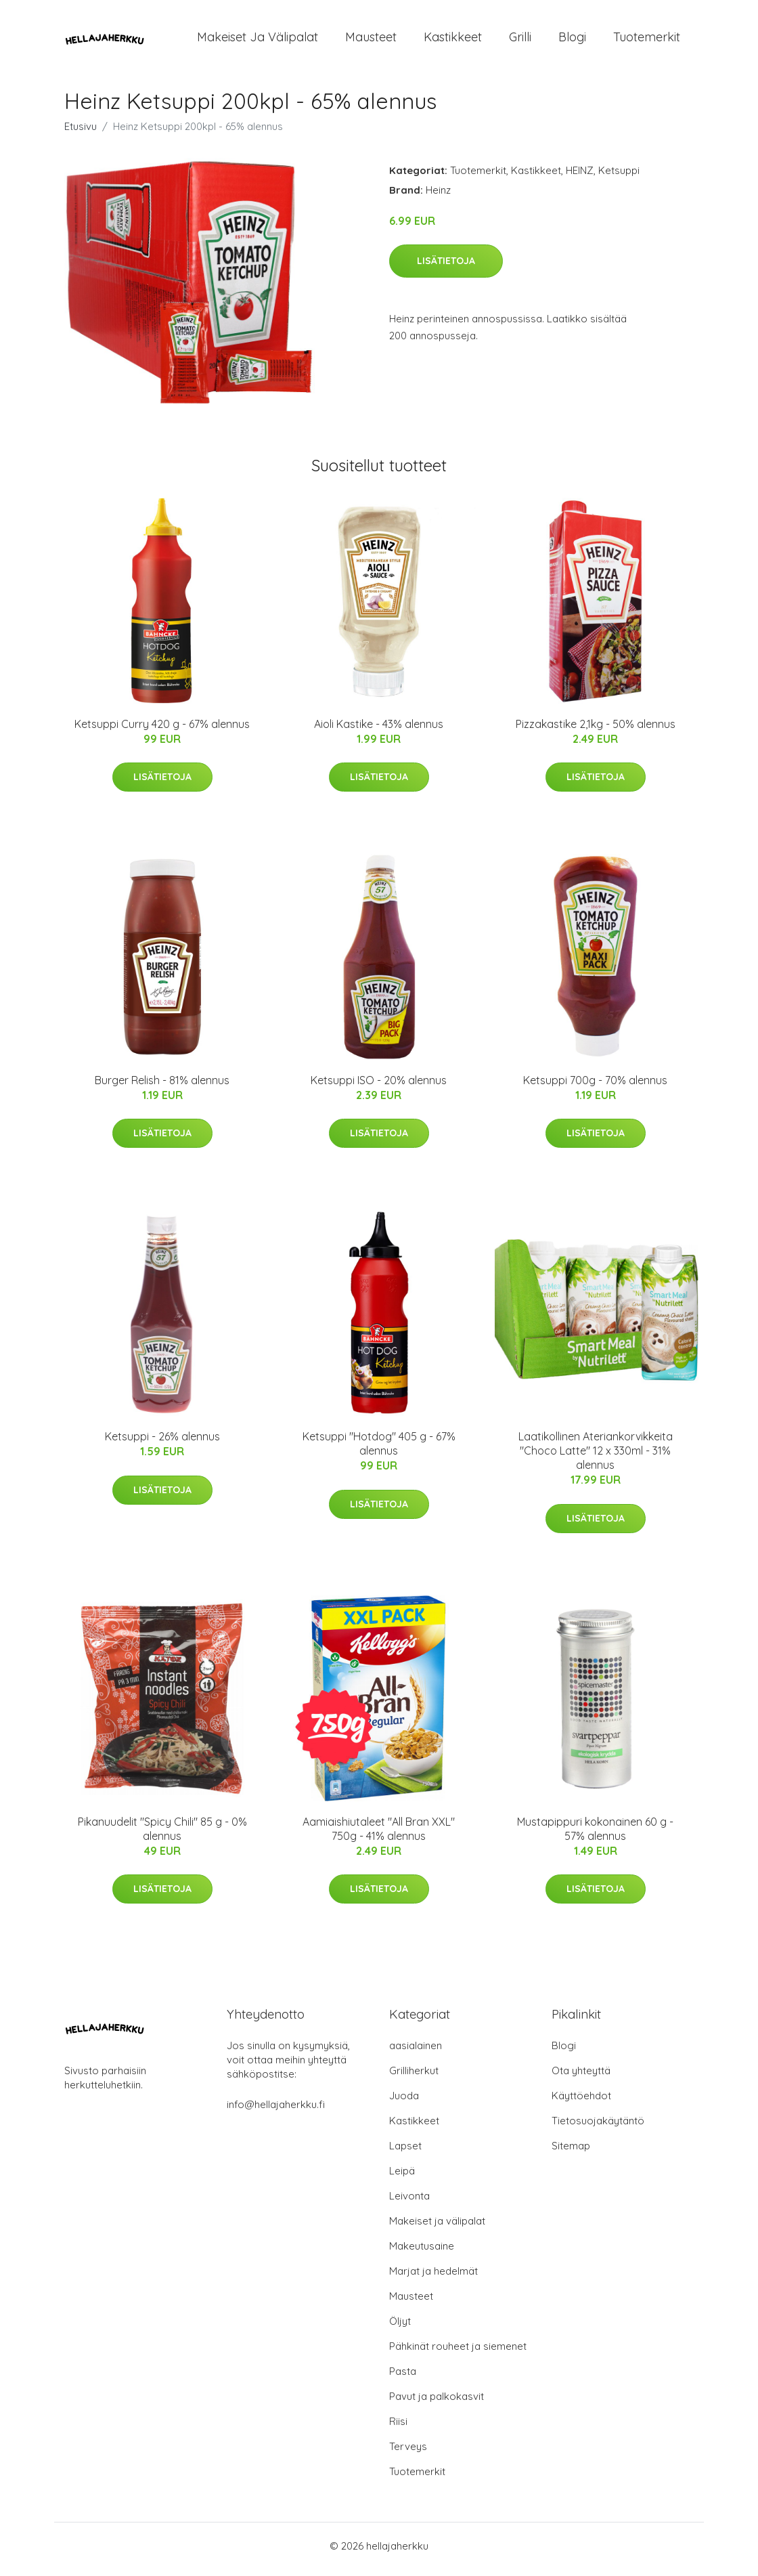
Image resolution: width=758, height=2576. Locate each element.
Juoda (404, 2102)
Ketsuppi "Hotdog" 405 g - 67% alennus (379, 1451)
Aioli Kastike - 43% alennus (378, 730)
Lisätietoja (446, 267)
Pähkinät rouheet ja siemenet (458, 2352)
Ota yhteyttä (581, 2077)
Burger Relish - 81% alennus (162, 1087)
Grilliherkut (414, 2077)
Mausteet (371, 40)
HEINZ (580, 177)
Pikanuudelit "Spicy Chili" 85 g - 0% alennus (162, 1835)
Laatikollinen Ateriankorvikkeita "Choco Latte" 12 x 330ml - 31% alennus (595, 1458)
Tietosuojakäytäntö (598, 2127)
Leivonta (409, 2202)
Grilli (520, 40)
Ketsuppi (619, 177)
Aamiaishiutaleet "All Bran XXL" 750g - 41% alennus (379, 1835)
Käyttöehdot (581, 2102)
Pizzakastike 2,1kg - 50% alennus (595, 730)
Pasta (402, 2377)
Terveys (408, 2453)
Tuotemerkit (646, 40)
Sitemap (571, 2152)
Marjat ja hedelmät (433, 2277)
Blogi (572, 40)
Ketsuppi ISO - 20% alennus (379, 1087)
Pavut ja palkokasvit (436, 2403)
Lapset (405, 2152)
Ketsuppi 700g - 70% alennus (595, 1087)
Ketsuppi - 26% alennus (162, 1444)
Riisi (398, 2428)
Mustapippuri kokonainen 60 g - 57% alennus (595, 1835)
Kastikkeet (453, 40)
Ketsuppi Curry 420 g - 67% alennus (162, 730)
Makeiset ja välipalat (257, 40)
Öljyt (400, 2327)
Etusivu (80, 133)
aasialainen (415, 2052)
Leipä (402, 2177)
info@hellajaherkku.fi (276, 2111)
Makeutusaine (421, 2252)
